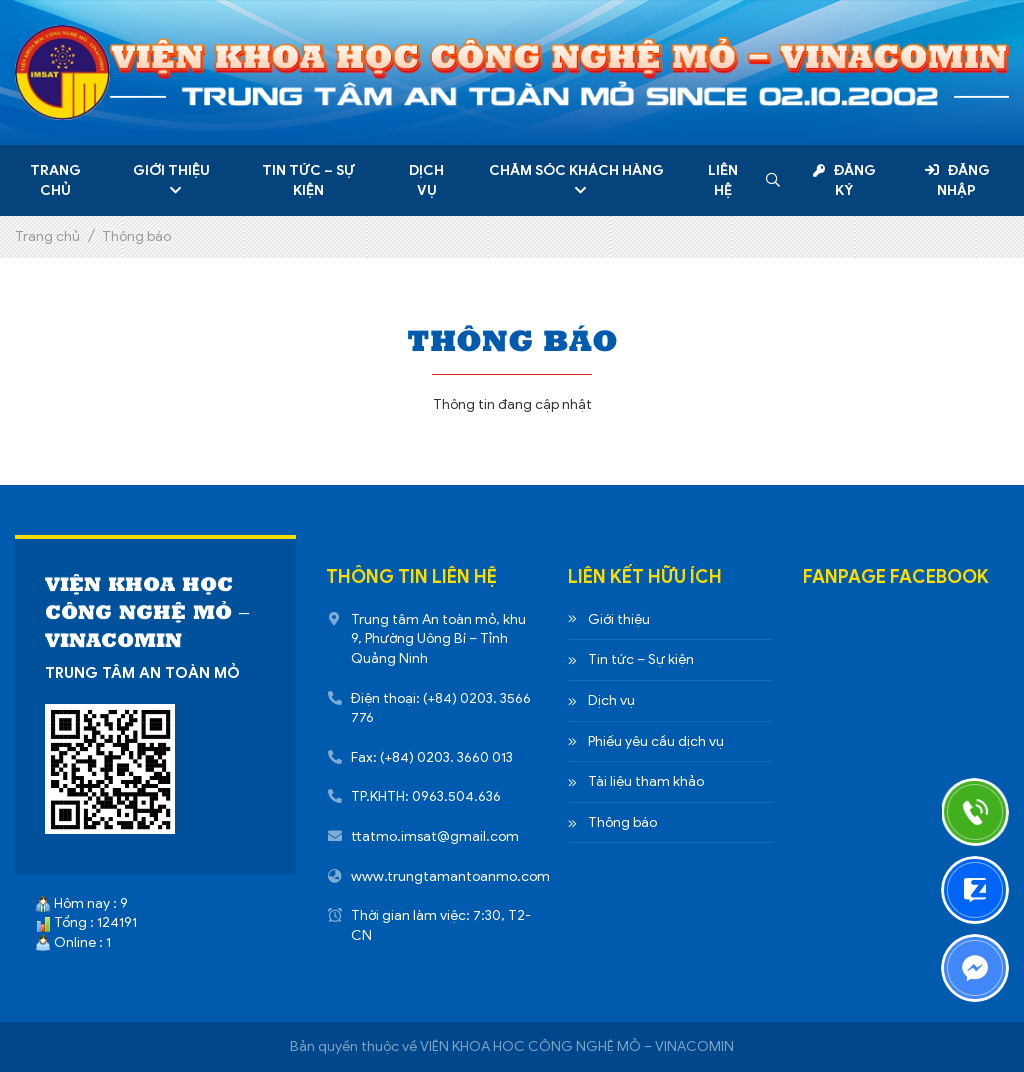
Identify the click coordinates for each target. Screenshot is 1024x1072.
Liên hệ (723, 180)
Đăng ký (844, 180)
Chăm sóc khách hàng (576, 170)
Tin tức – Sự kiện (308, 180)
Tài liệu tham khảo (646, 781)
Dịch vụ (426, 180)
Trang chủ (55, 180)
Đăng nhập (957, 180)
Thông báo (622, 822)
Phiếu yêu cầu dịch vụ (656, 741)
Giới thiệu (171, 170)
